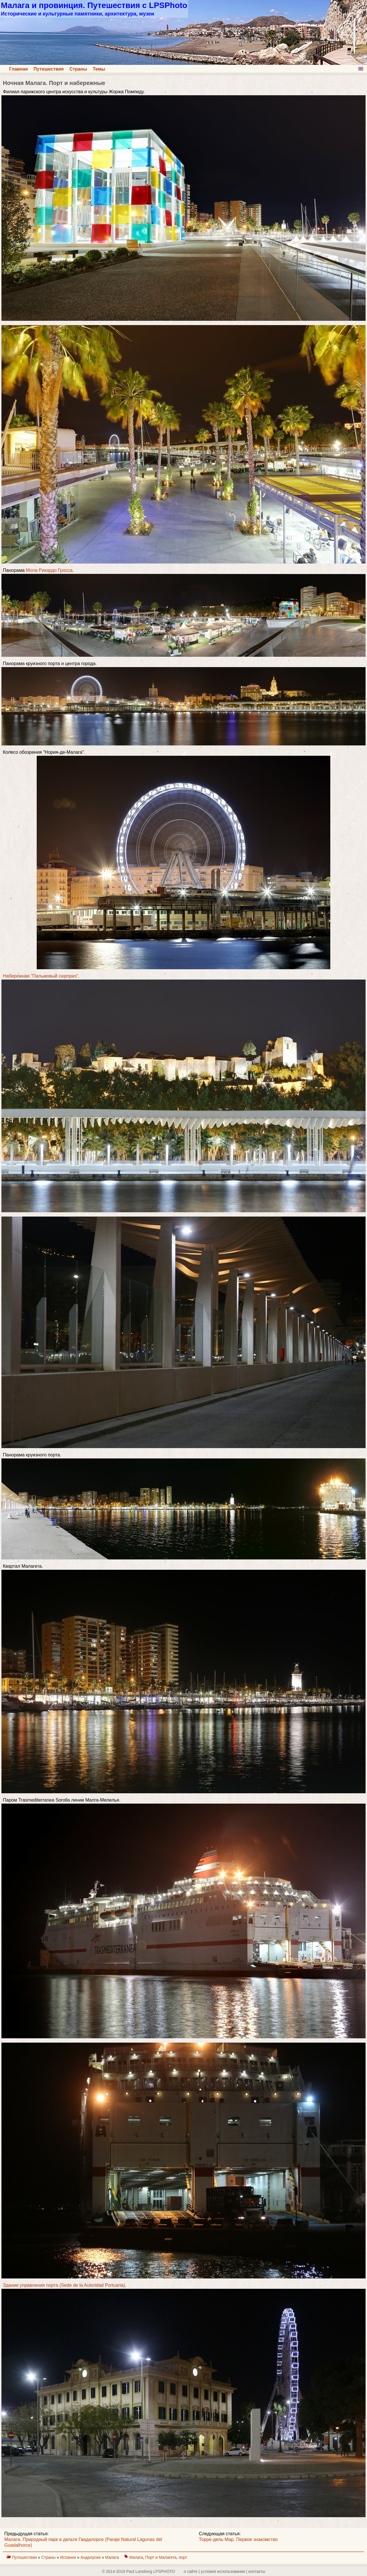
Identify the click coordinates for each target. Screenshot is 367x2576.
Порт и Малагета (161, 2557)
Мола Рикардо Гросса (49, 570)
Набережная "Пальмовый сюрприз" (40, 976)
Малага (112, 2557)
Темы (99, 69)
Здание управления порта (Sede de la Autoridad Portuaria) (64, 2285)
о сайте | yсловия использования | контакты (224, 2571)
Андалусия (91, 2557)
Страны (78, 69)
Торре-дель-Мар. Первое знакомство (238, 2539)
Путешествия (49, 69)
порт (183, 2557)
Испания (68, 2557)
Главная (18, 69)
